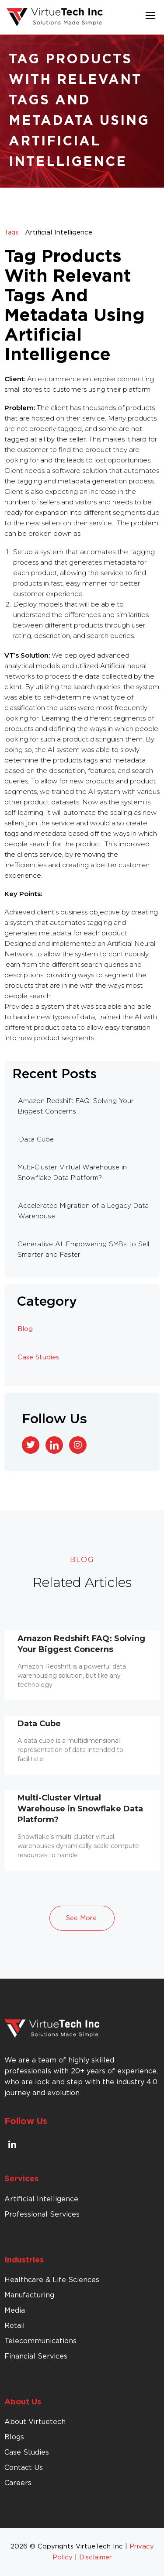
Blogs (14, 2437)
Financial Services (35, 2356)
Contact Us (23, 2467)
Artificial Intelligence (58, 232)
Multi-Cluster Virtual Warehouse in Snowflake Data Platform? (80, 1808)
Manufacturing (29, 2295)
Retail (14, 2325)
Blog (25, 1329)
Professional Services (42, 2214)
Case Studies (38, 1357)
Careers (17, 2482)
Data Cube (39, 1723)
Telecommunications (40, 2341)
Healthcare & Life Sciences (51, 2279)
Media (14, 2310)
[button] (150, 17)
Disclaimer (95, 2557)
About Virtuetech (35, 2421)
